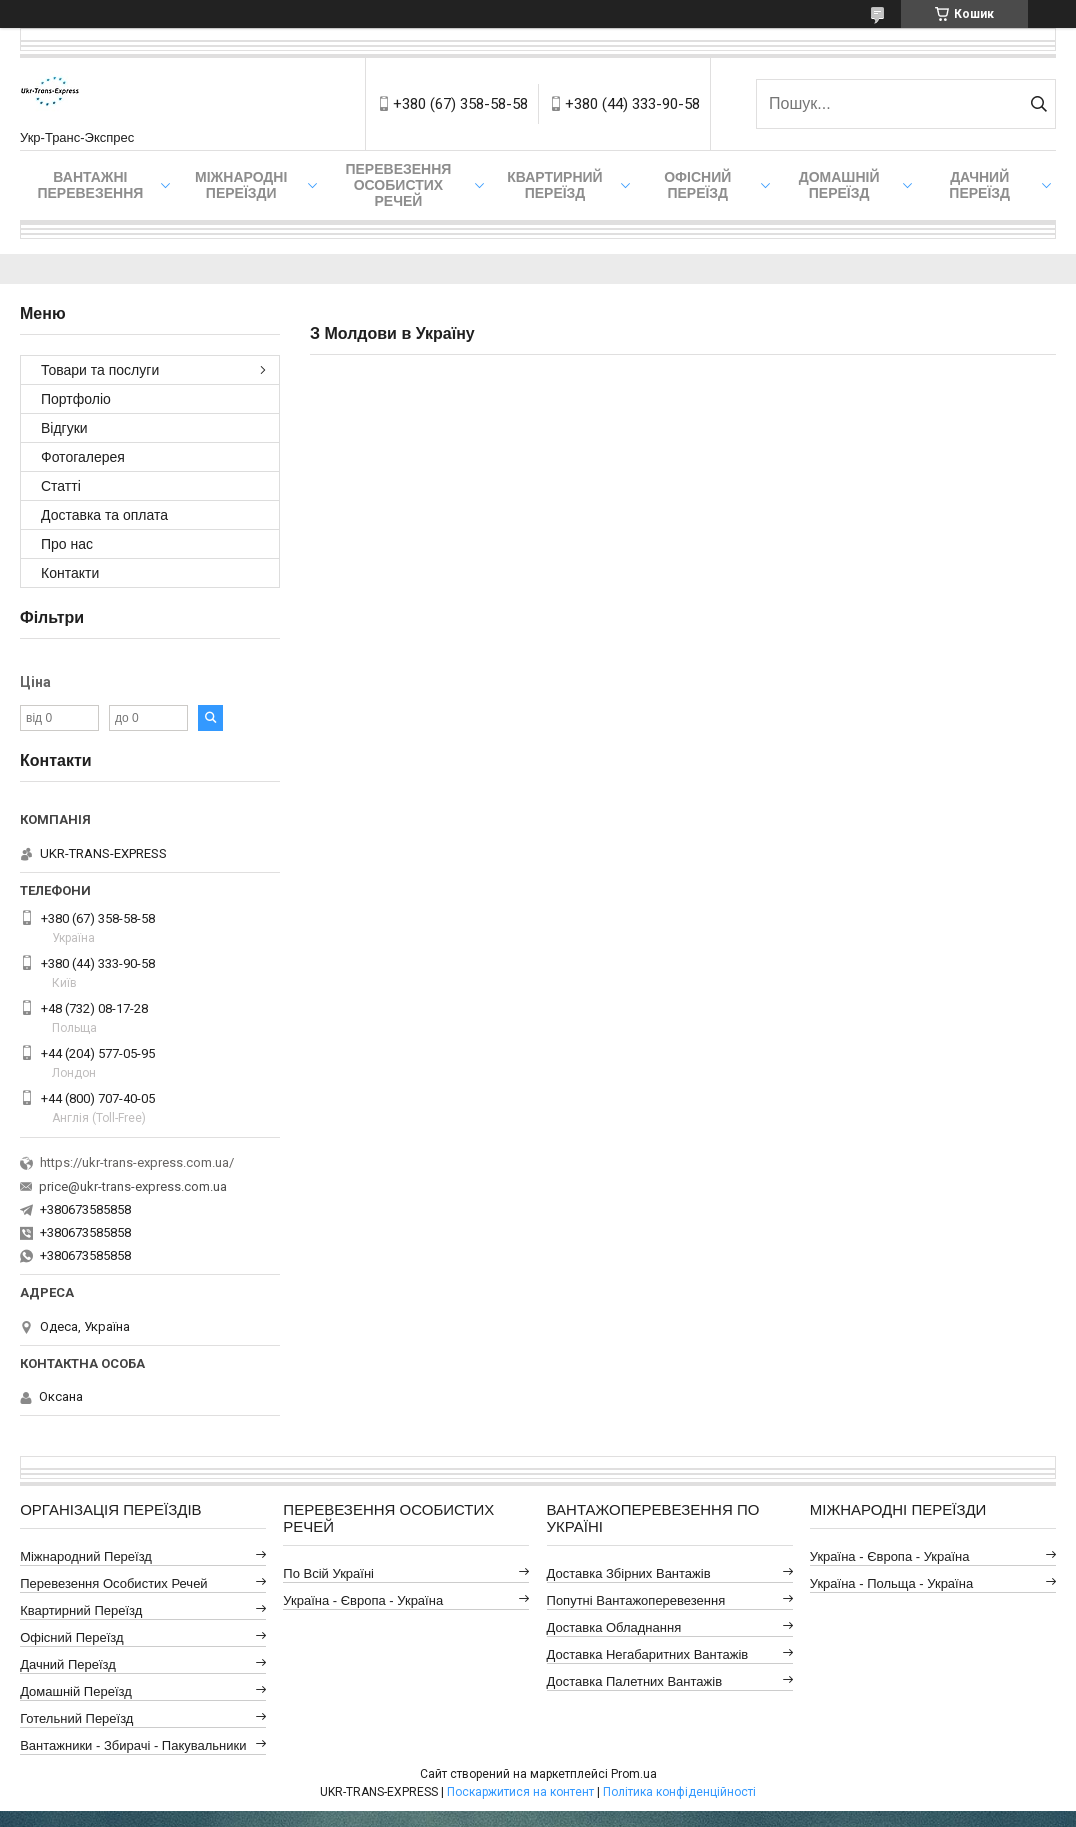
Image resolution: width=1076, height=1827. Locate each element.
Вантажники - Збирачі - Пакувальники (133, 1745)
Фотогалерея (83, 457)
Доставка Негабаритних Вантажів (648, 1654)
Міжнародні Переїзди (241, 185)
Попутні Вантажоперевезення (636, 1600)
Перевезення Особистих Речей (398, 185)
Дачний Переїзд (979, 185)
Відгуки (64, 428)
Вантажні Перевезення (90, 185)
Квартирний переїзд (554, 185)
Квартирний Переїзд (81, 1610)
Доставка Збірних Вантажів (629, 1573)
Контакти (70, 573)
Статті (61, 486)
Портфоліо (76, 399)
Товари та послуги (100, 370)
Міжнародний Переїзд (86, 1556)
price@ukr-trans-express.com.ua (133, 1186)
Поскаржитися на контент (520, 1792)
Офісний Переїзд (71, 1637)
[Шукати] (1038, 104)
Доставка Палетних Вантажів (635, 1681)
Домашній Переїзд (839, 185)
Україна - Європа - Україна (363, 1600)
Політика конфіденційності (679, 1792)
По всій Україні (328, 1573)
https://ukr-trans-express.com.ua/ (137, 1162)
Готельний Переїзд (76, 1718)
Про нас (67, 544)
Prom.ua (634, 1774)
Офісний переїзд (697, 185)
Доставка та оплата (104, 515)
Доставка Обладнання (614, 1627)
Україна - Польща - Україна (891, 1583)
